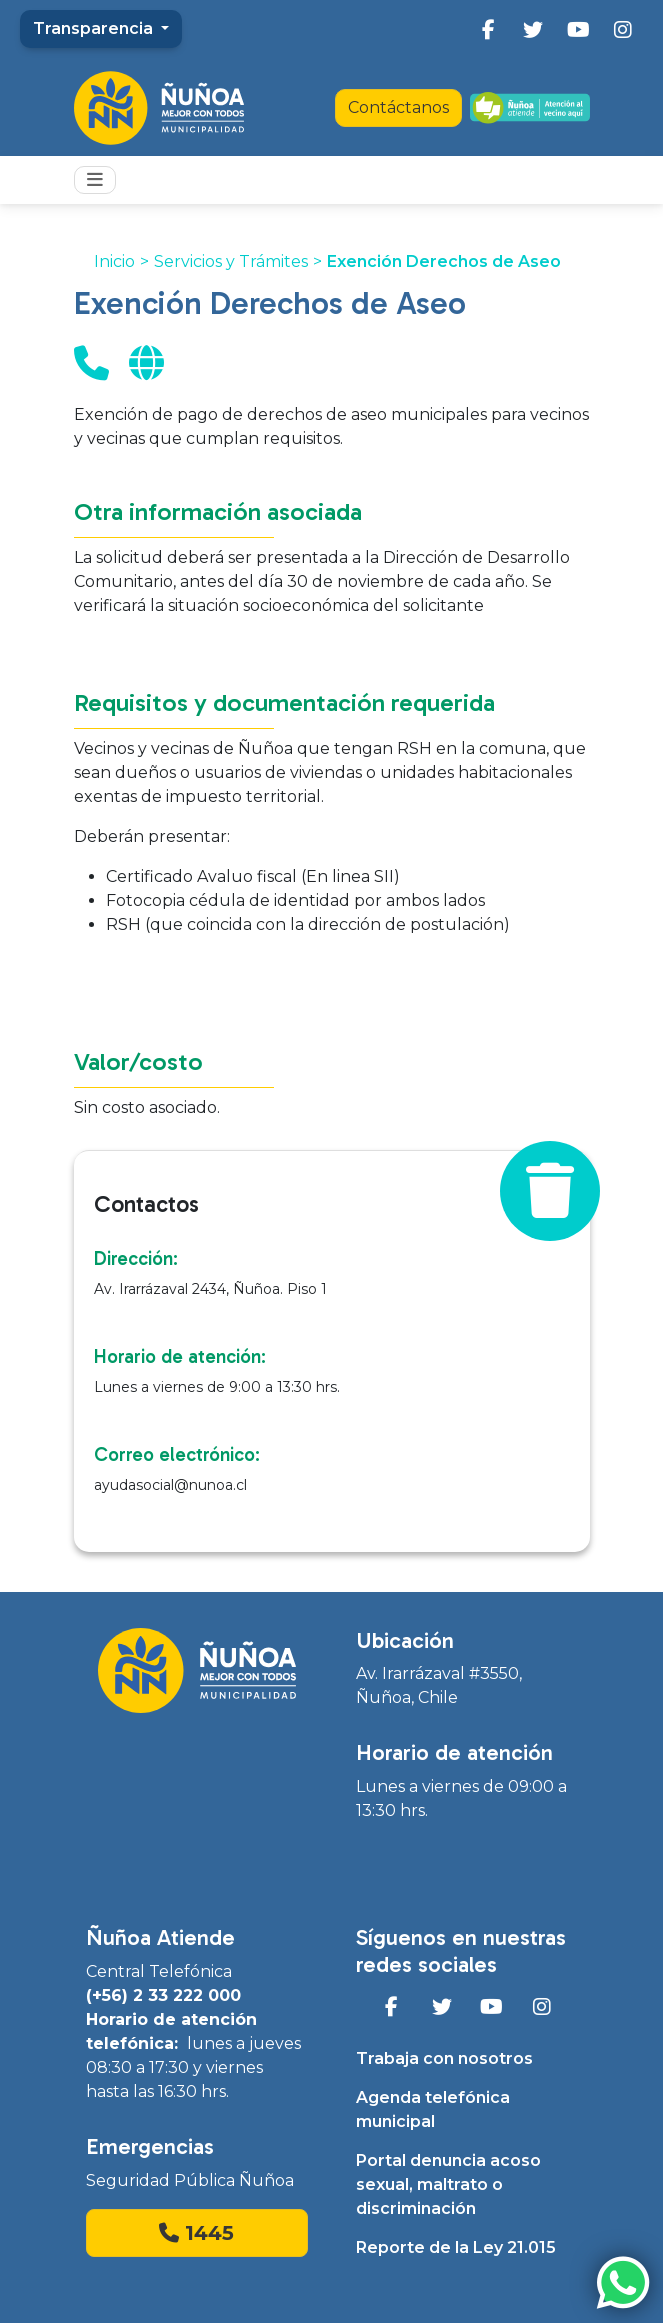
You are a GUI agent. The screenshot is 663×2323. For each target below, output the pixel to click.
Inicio (114, 261)
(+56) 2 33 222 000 (163, 1995)
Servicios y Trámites (231, 261)
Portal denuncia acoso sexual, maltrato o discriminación (448, 2184)
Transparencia (95, 28)
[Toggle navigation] (95, 180)
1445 (196, 2233)
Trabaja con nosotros (444, 2058)
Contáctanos (398, 107)
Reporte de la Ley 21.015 (456, 2247)
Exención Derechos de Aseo (444, 261)
